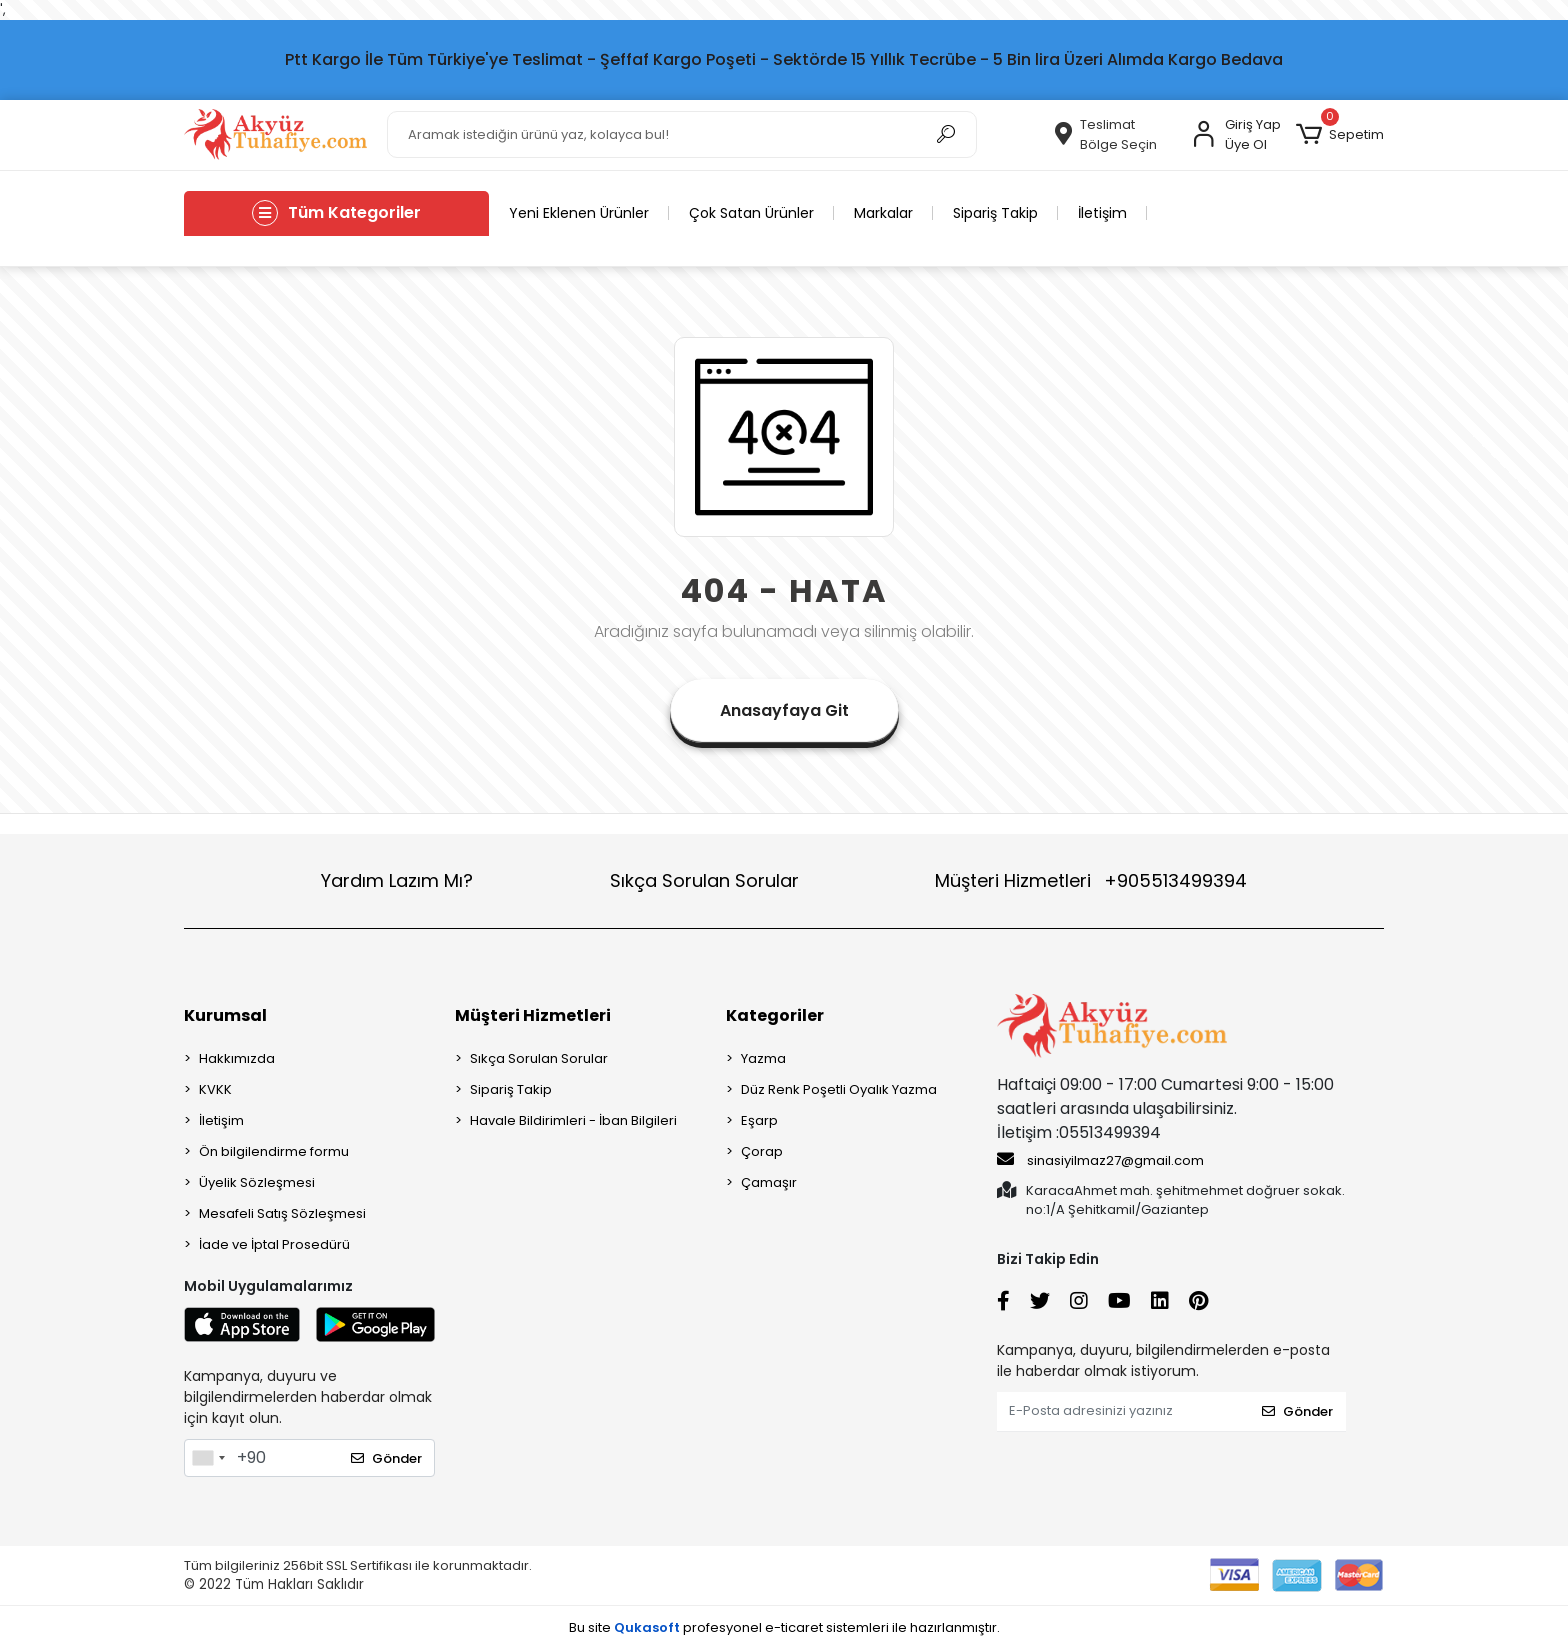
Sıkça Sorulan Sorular (704, 880)
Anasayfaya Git (784, 710)
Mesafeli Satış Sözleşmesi (282, 1213)
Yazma (763, 1058)
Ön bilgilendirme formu (274, 1151)
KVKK (215, 1089)
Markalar (883, 213)
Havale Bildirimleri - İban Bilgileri (573, 1120)
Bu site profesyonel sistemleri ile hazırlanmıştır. (784, 1627)
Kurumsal (225, 1015)
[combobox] (208, 1458)
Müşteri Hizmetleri (1091, 880)
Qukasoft (647, 1627)
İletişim (1102, 213)
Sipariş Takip (995, 213)
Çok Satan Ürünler (751, 213)
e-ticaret (794, 1627)
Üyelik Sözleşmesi (257, 1182)
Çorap (762, 1151)
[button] (1340, 135)
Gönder (386, 1458)
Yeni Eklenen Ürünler (579, 213)
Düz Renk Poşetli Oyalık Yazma (839, 1089)
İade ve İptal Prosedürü (274, 1244)
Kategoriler (775, 1015)
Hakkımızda (237, 1058)
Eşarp (759, 1120)
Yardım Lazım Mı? (397, 880)
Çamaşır (769, 1182)
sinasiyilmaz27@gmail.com (1100, 1160)
